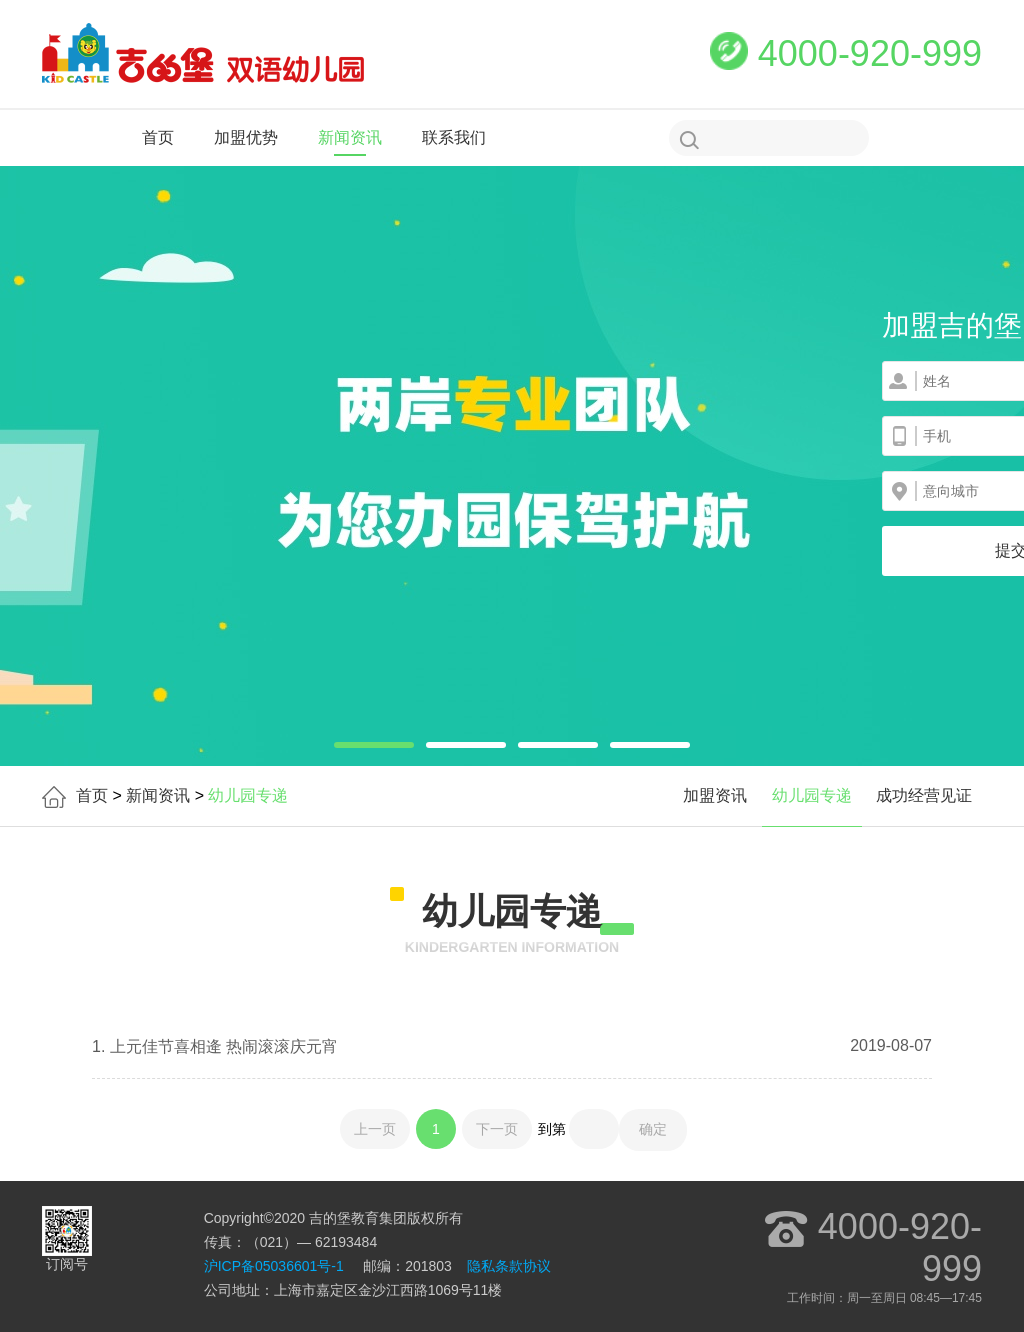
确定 (653, 1129)
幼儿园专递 (812, 795)
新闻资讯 (350, 137)
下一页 (497, 1129)
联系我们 (454, 137)
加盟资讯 (715, 795)
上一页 (375, 1129)
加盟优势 (246, 137)
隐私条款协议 (509, 1266)
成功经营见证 (924, 795)
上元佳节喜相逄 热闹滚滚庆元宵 (221, 1046)
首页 (158, 137)
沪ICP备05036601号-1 (274, 1266)
